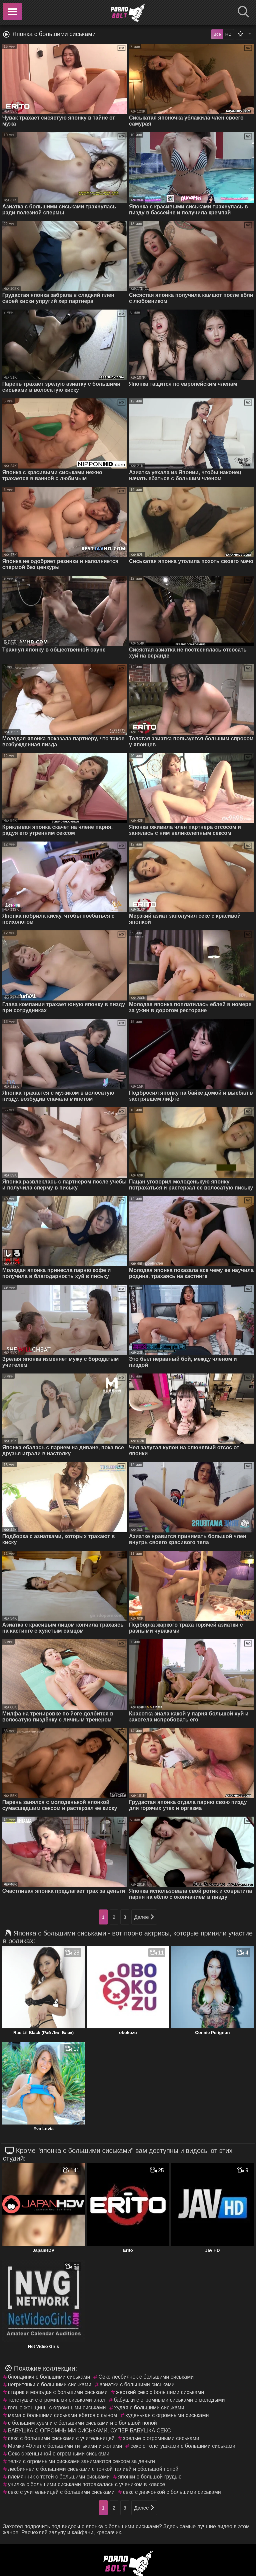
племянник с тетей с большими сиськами (59, 2476)
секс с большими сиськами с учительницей (61, 2438)
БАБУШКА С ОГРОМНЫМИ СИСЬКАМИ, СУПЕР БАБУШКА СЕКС (89, 2430)
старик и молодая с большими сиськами (58, 2392)
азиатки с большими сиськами (137, 2384)
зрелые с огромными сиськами (161, 2438)
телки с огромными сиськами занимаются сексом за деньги (81, 2461)
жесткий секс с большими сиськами (160, 2392)
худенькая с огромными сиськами (167, 2415)
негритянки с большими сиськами (49, 2384)
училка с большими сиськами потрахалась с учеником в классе (86, 2484)
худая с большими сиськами (149, 2407)
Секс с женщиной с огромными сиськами (58, 2453)
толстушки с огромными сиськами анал (56, 2400)
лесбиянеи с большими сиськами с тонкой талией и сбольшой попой (93, 2469)
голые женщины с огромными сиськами (57, 2407)
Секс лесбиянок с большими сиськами (146, 2377)
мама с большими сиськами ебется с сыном (62, 2415)
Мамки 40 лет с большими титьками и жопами (65, 2446)
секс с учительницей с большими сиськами (61, 2492)
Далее (144, 1917)
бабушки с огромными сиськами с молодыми (169, 2400)
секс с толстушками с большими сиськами (182, 2446)
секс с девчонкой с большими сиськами (172, 2492)
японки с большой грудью (149, 2476)
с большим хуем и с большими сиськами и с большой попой (82, 2423)
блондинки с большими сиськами (49, 2377)
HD (228, 34)
